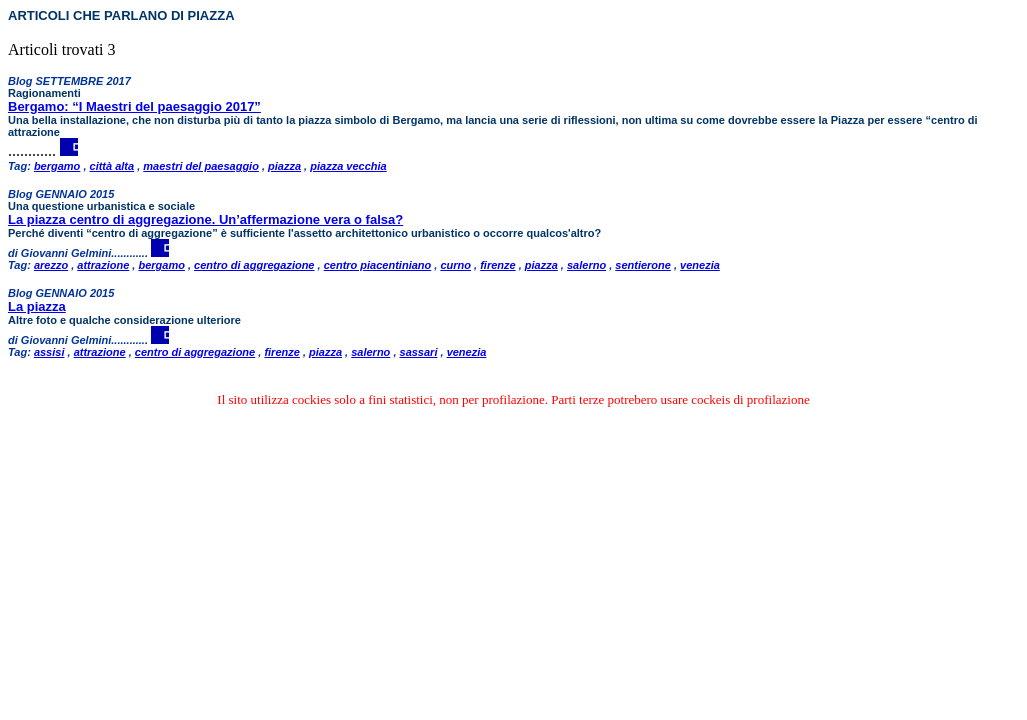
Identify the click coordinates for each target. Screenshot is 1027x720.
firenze (497, 265)
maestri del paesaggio (201, 166)
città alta (112, 166)
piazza (284, 166)
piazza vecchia (348, 166)
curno (455, 265)
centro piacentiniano (378, 265)
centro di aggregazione (254, 265)
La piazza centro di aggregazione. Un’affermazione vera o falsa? (205, 219)
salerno (586, 265)
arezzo (51, 265)
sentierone (643, 265)
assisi (49, 352)
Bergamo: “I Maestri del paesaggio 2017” (134, 106)
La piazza (37, 306)
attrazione (103, 265)
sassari (419, 352)
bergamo (57, 166)
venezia (700, 265)
